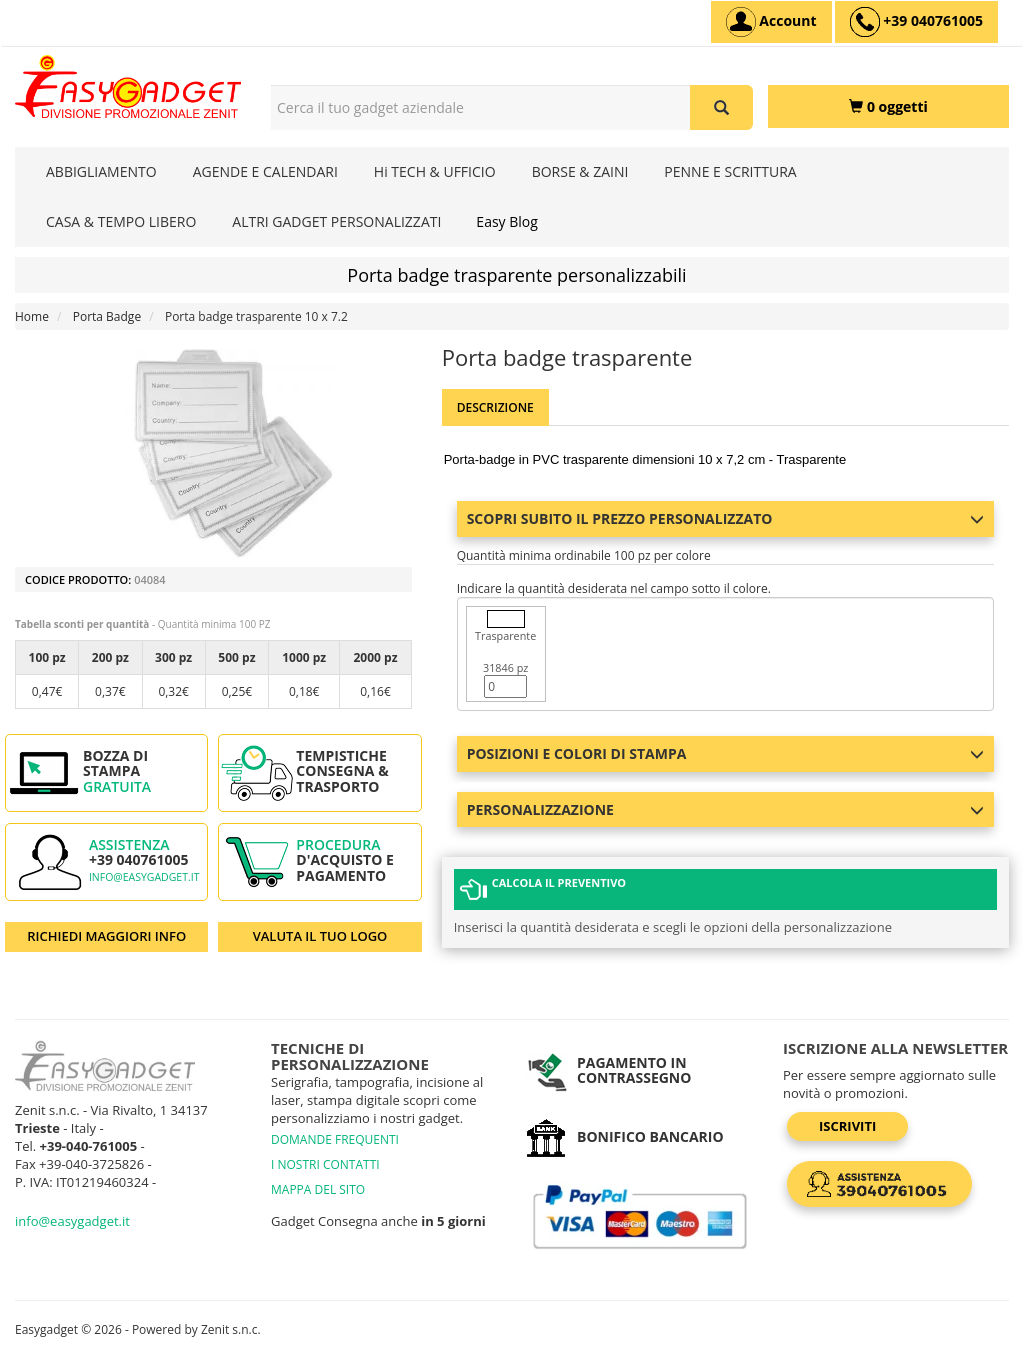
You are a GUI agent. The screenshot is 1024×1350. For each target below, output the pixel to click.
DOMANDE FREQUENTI (335, 1139)
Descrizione (495, 407)
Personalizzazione (725, 809)
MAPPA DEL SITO (318, 1189)
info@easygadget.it (144, 877)
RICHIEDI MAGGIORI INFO (106, 936)
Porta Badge (107, 316)
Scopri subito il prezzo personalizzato (725, 518)
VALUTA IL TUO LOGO (320, 936)
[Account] (771, 22)
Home (32, 316)
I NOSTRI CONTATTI (325, 1164)
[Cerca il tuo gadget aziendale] (721, 107)
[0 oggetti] (888, 106)
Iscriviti (847, 1126)
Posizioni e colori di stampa (725, 753)
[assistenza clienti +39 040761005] (916, 22)
